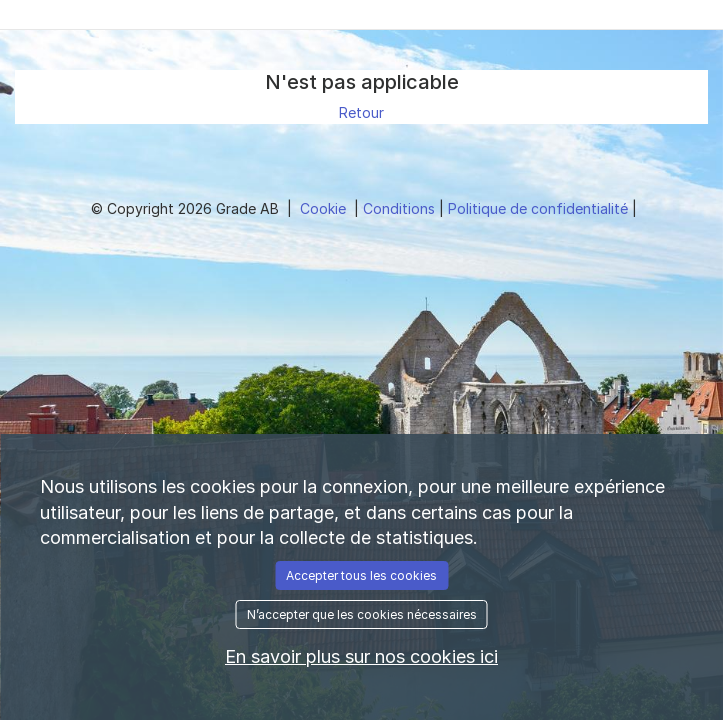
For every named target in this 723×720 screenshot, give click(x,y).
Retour (361, 112)
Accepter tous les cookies (361, 575)
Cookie (325, 208)
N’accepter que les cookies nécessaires (362, 614)
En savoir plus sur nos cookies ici (361, 656)
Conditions (401, 208)
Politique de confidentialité (540, 208)
